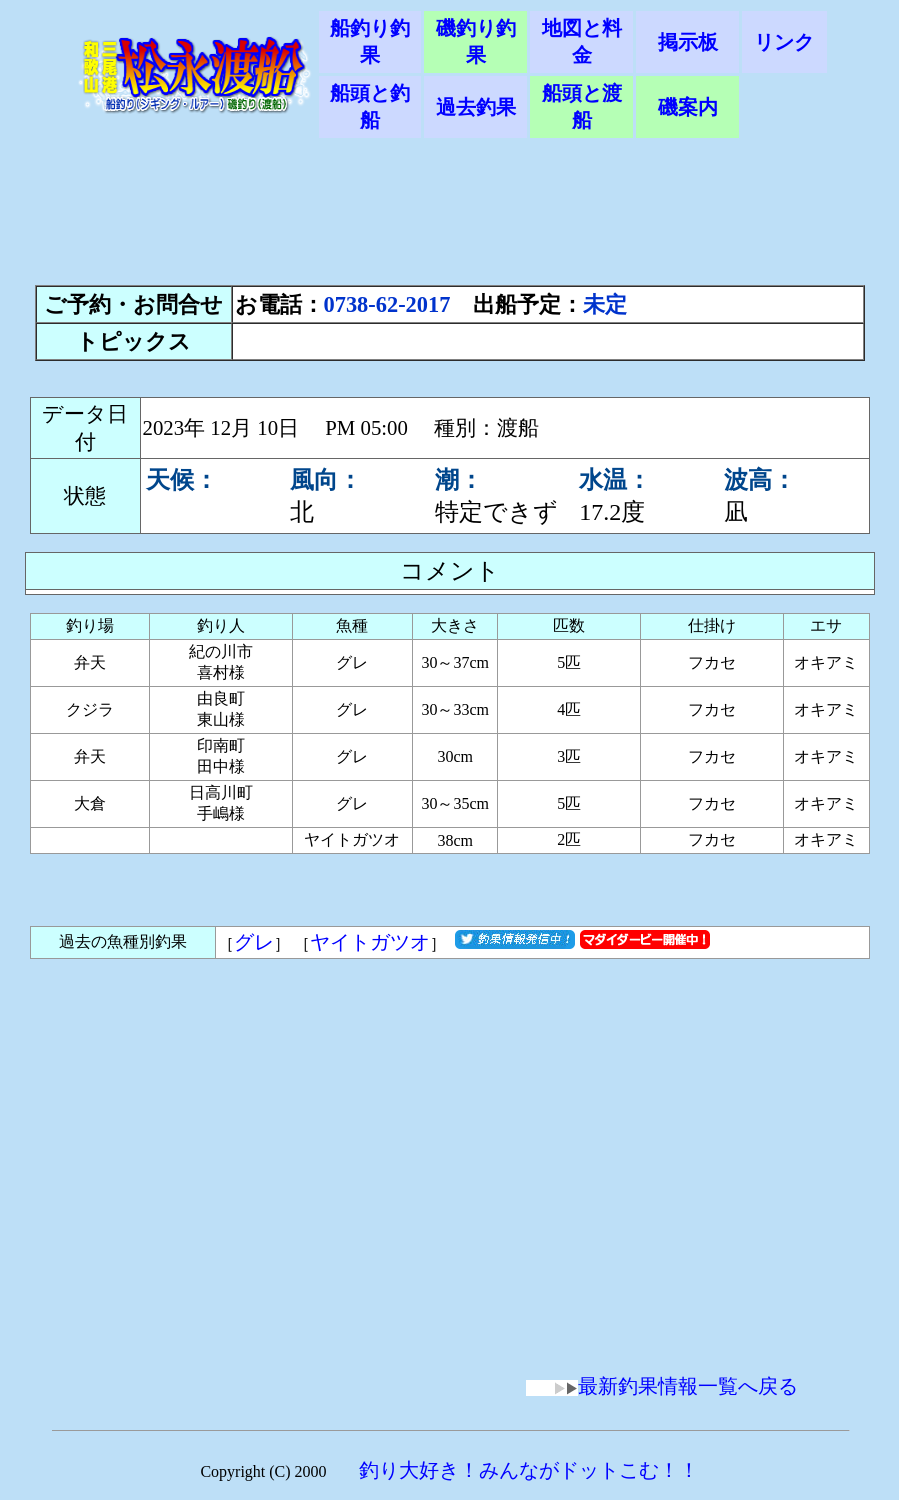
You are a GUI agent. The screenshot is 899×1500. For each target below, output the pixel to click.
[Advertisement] (450, 222)
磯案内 (688, 107)
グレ (254, 942)
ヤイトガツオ (370, 942)
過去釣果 (476, 107)
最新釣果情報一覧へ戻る (662, 1386)
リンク (784, 42)
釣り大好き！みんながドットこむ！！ (529, 1470)
